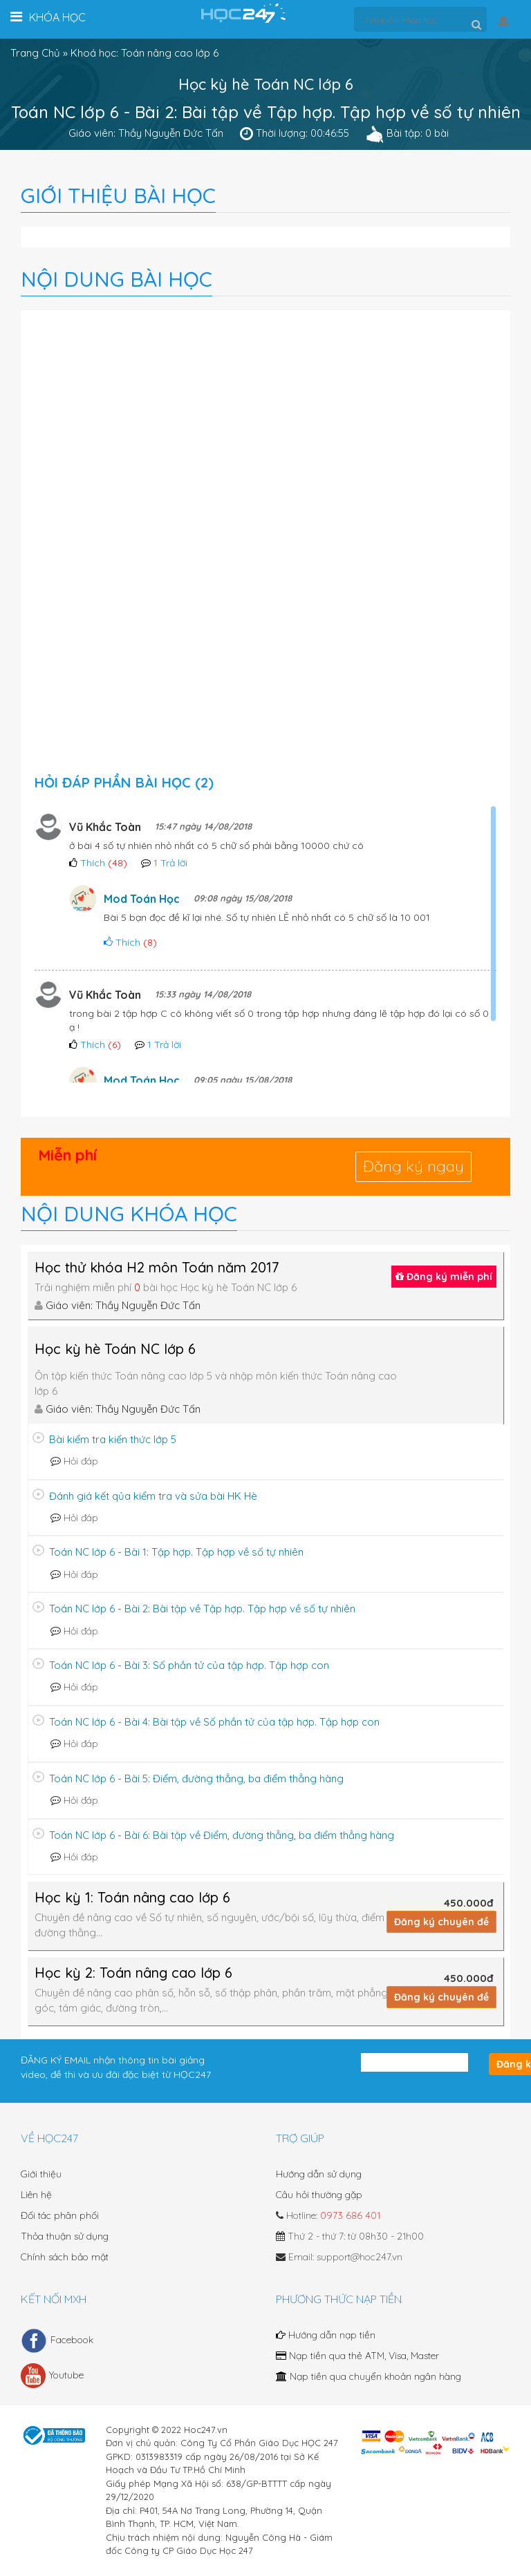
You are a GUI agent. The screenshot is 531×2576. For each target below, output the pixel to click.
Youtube (52, 2375)
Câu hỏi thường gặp (319, 2194)
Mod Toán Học (142, 899)
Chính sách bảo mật (65, 2257)
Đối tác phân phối (60, 2215)
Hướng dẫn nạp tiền (325, 2335)
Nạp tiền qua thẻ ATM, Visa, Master (357, 2355)
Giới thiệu (41, 2174)
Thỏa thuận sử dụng (65, 2236)
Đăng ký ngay (413, 1166)
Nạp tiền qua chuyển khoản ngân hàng (368, 2376)
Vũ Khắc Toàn (105, 827)
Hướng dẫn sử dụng (319, 2174)
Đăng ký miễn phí (443, 1276)
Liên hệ (36, 2194)
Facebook (57, 2340)
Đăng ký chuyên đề (441, 1922)
